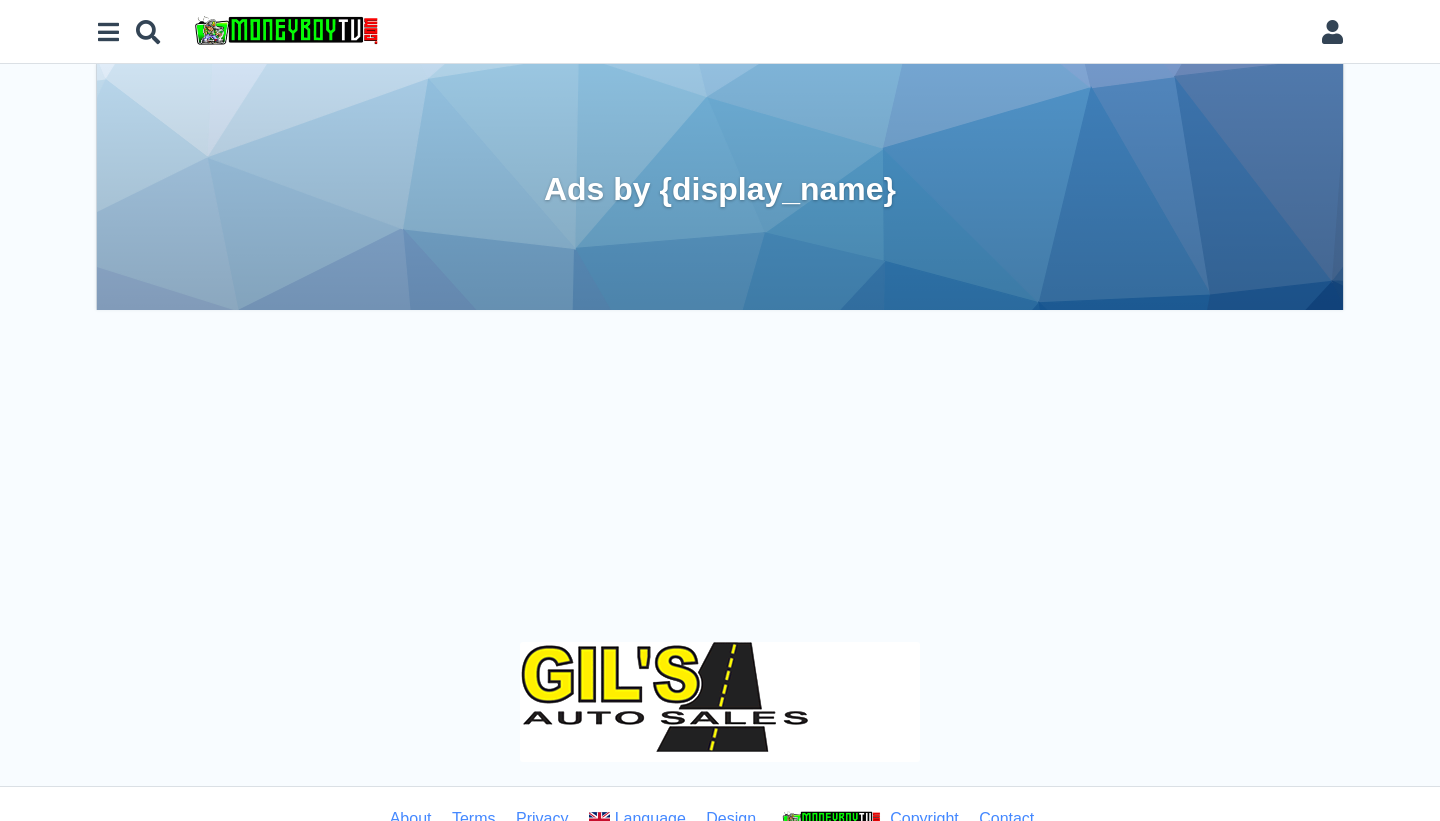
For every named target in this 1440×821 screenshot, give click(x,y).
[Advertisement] (720, 460)
